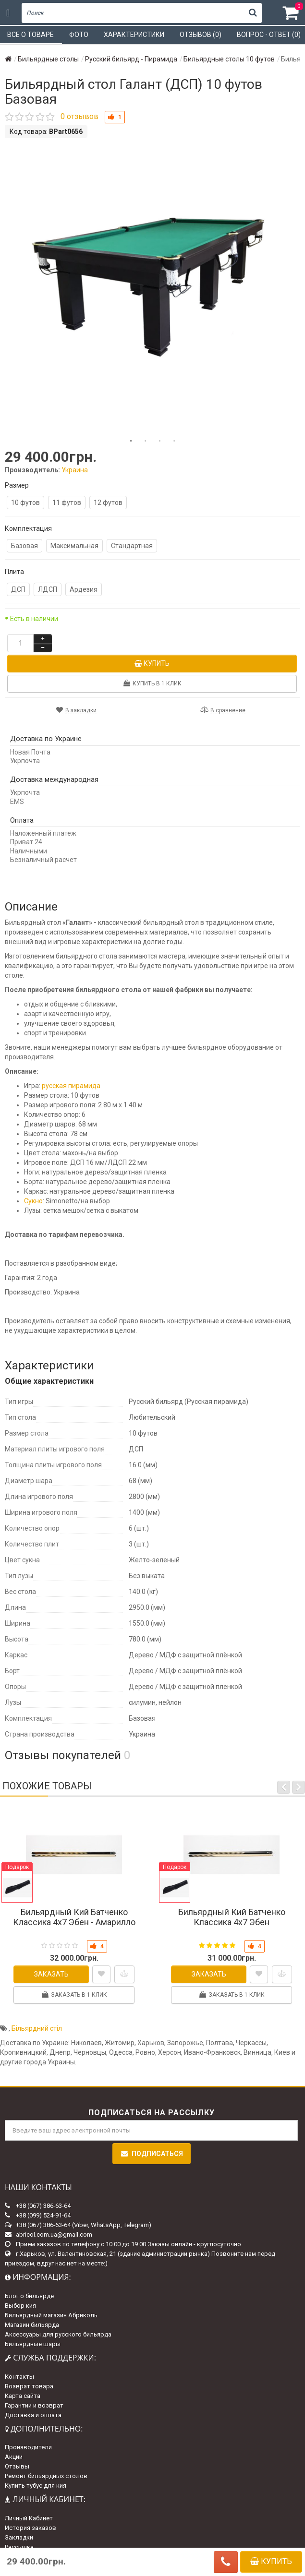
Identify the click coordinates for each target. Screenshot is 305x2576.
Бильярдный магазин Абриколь (51, 2315)
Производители (28, 2447)
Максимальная (74, 546)
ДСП (18, 589)
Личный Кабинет (29, 2518)
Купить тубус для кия (35, 2485)
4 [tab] (174, 441)
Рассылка (19, 2547)
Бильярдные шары (33, 2344)
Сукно (33, 1201)
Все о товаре (30, 34)
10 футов (25, 502)
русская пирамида (71, 1086)
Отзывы (17, 2466)
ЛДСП (47, 589)
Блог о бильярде (29, 2296)
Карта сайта (22, 2395)
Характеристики (134, 34)
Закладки (19, 2537)
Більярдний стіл (37, 2028)
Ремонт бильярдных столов (46, 2476)
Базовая (24, 546)
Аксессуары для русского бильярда (58, 2334)
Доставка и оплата (33, 2415)
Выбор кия (20, 2305)
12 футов (108, 502)
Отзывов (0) (200, 34)
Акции (14, 2456)
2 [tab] (145, 441)
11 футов (66, 502)
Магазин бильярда (32, 2324)
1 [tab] (131, 441)
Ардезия (84, 589)
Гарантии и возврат (34, 2405)
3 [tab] (160, 441)
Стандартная (132, 546)
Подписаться (151, 2153)
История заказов (30, 2527)
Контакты (19, 2376)
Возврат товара (29, 2386)
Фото (78, 34)
